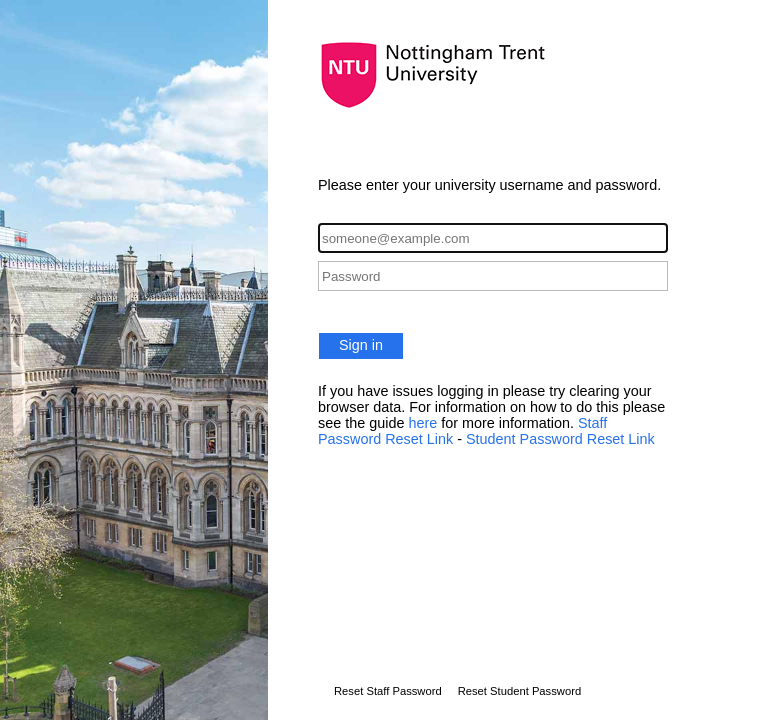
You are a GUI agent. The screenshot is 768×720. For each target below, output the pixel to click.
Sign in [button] (361, 345)
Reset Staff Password (388, 691)
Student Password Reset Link (560, 439)
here (424, 423)
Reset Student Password (519, 691)
